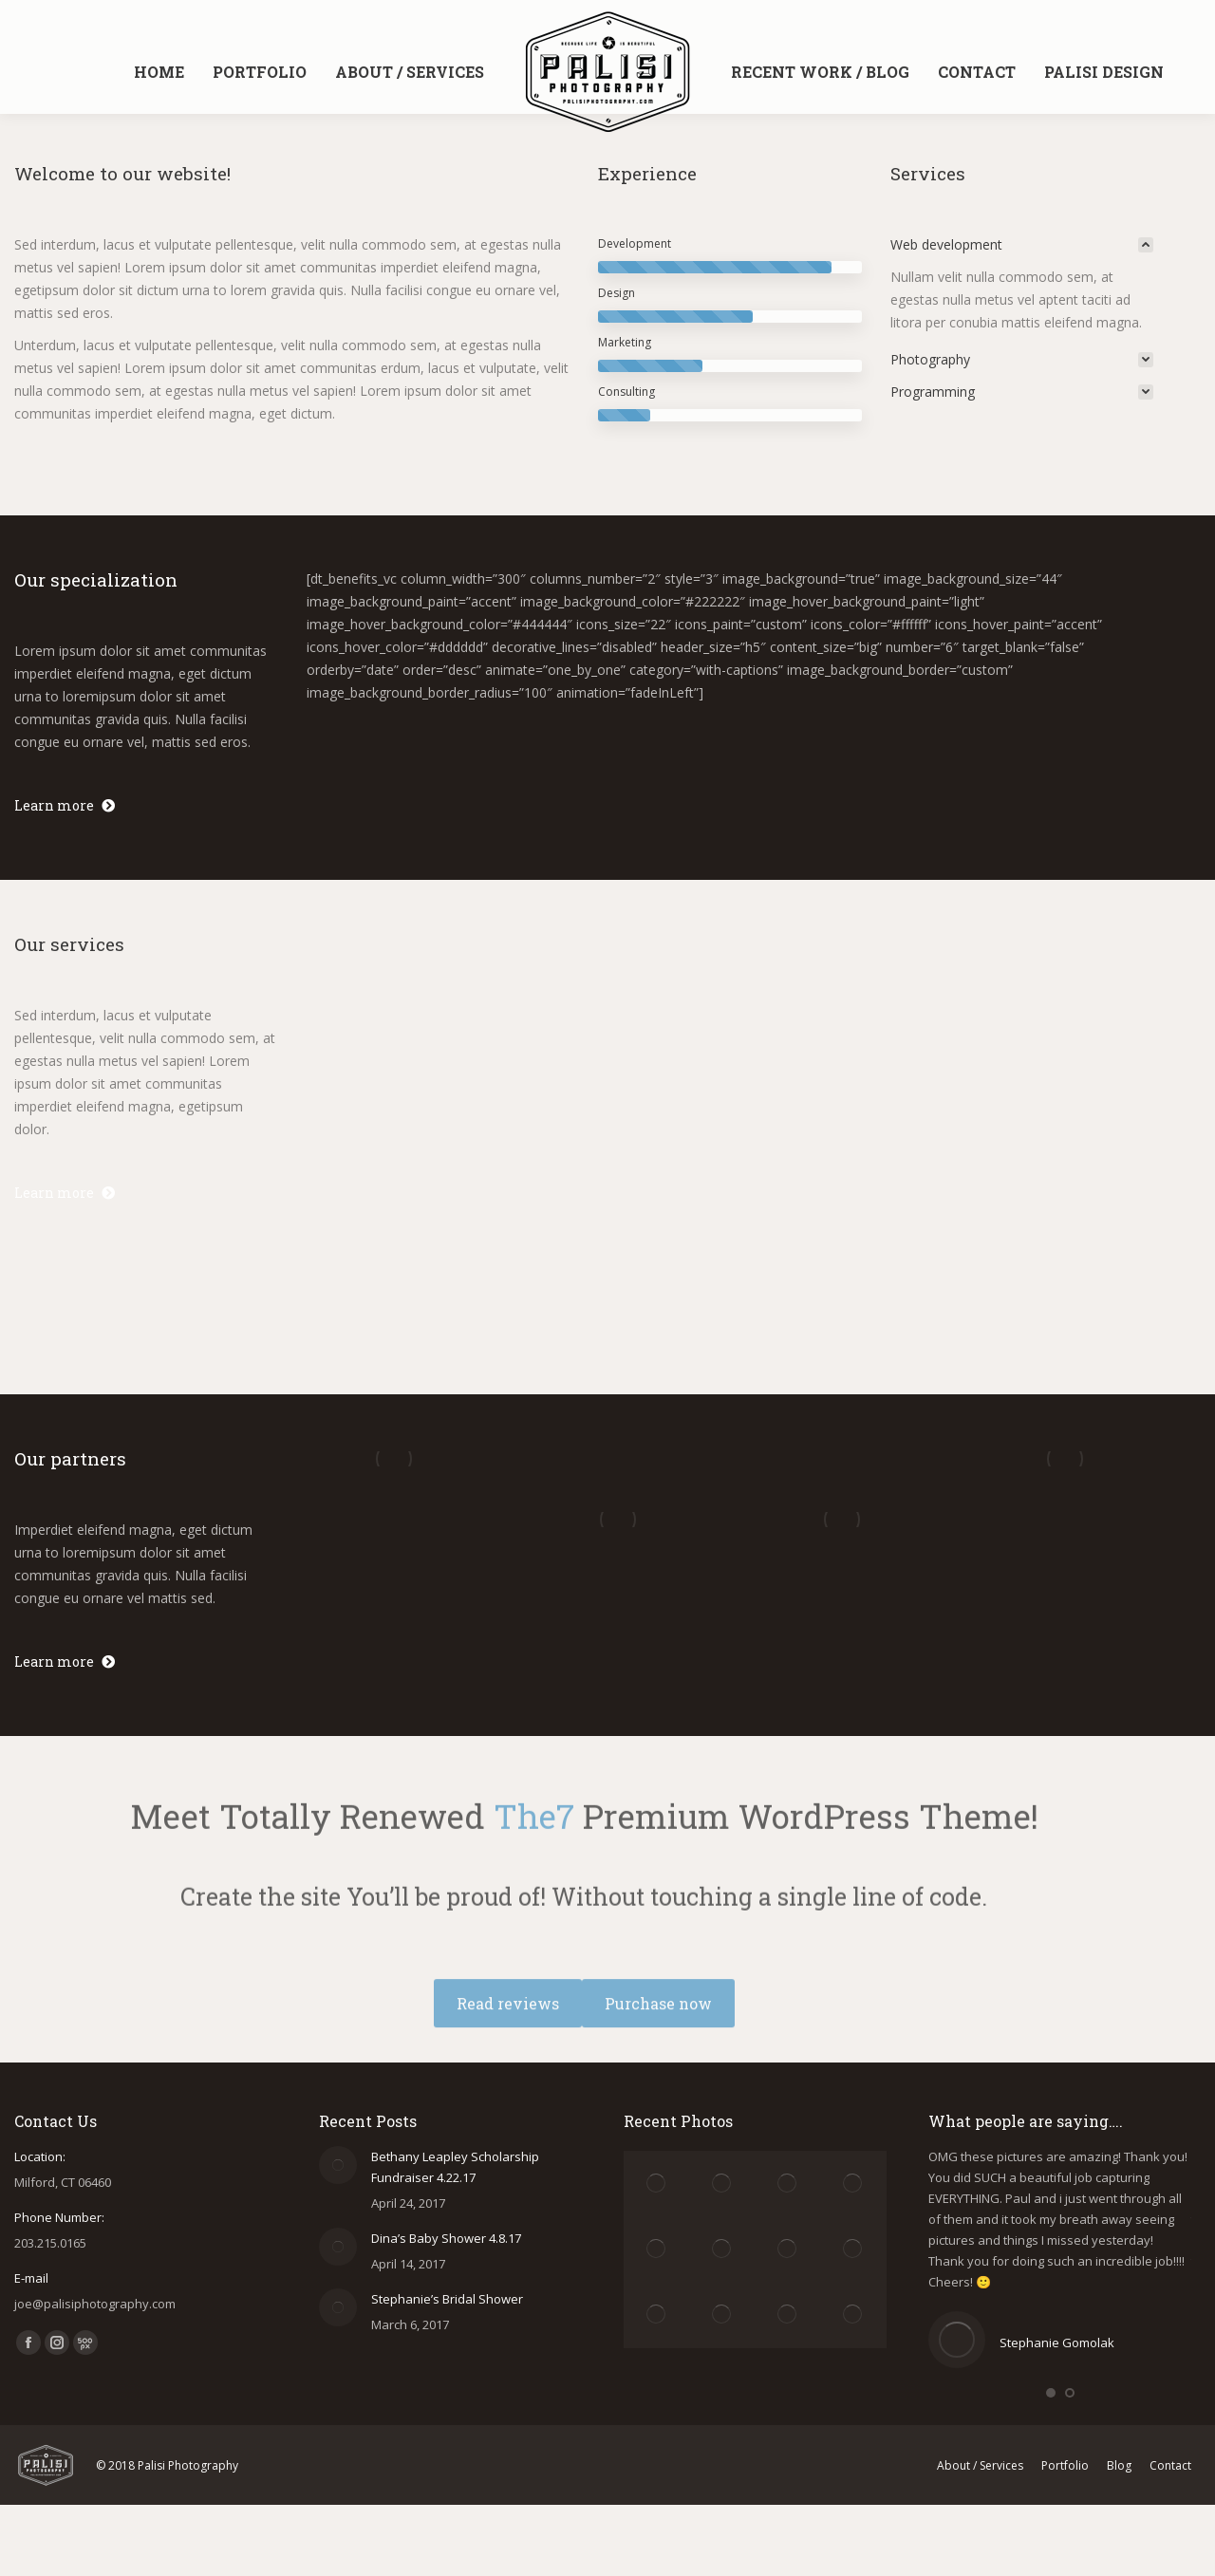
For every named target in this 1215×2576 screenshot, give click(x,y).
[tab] (1022, 244)
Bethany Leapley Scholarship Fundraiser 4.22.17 (455, 2167)
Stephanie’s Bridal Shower (447, 2298)
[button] (1051, 2393)
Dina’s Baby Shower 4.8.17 (446, 2238)
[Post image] (338, 2165)
